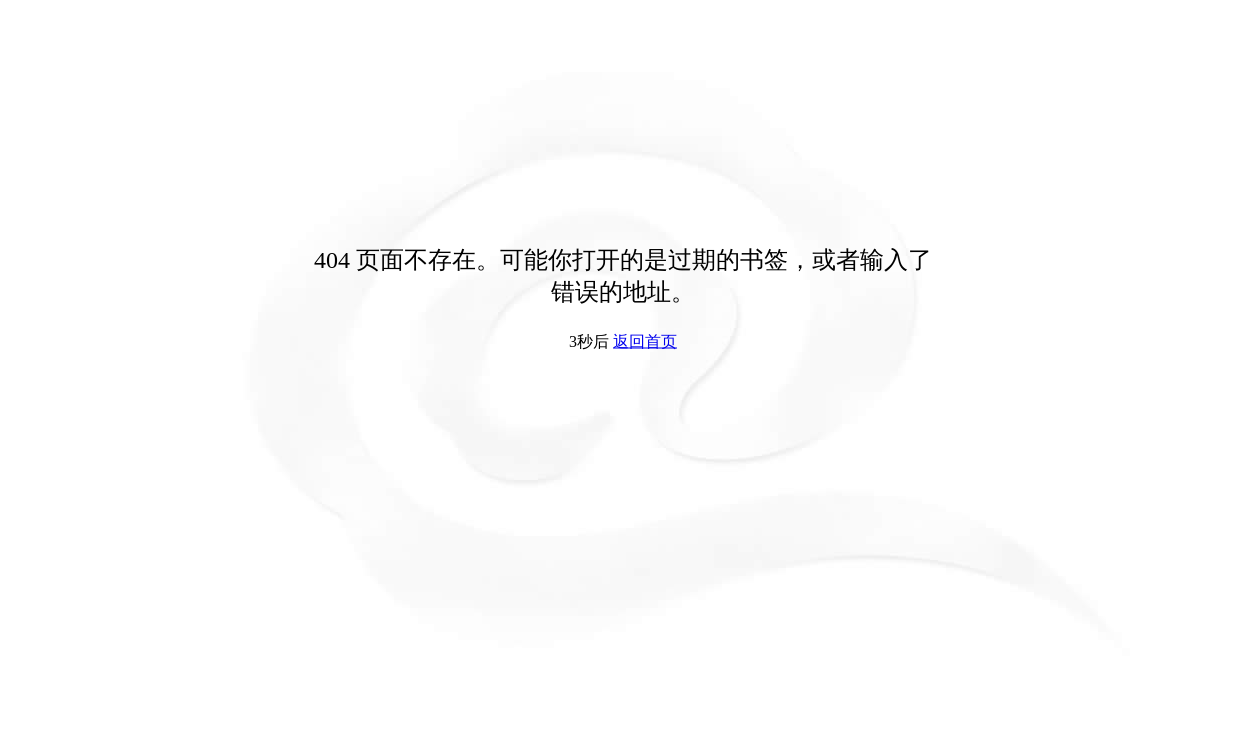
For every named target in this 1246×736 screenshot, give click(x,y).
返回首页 (645, 341)
